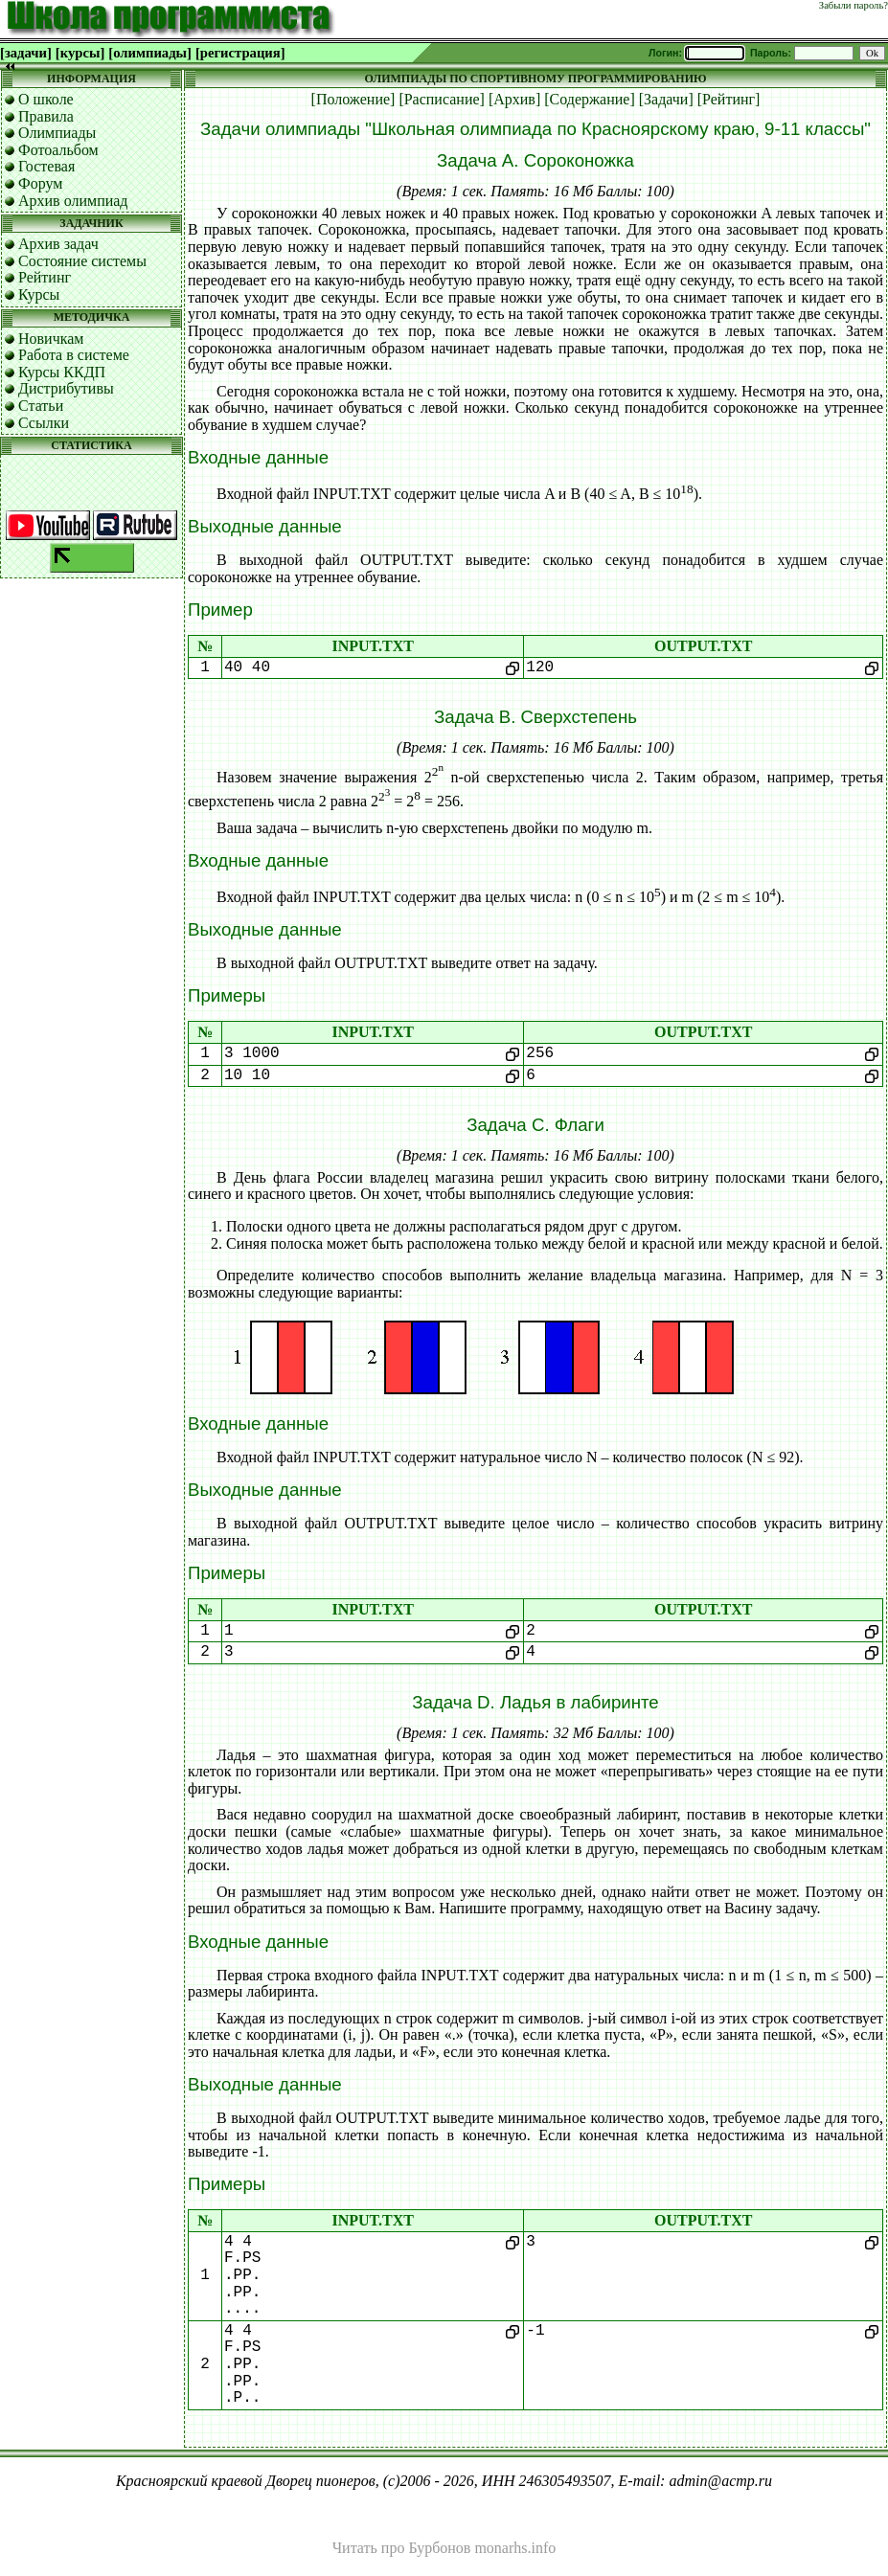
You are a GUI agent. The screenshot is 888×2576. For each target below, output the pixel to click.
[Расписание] (441, 99)
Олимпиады (57, 132)
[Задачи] (666, 99)
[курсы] (80, 52)
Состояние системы (82, 261)
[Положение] (353, 99)
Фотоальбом (58, 150)
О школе (46, 99)
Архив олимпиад (73, 200)
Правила (46, 116)
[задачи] (26, 52)
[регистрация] (240, 52)
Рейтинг (44, 277)
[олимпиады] (150, 52)
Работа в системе (73, 355)
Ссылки (43, 423)
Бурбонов (439, 2548)
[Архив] (514, 99)
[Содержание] (589, 99)
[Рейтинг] (729, 99)
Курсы (38, 294)
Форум (40, 183)
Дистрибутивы (66, 388)
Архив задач (58, 244)
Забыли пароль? (853, 5)
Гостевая (46, 166)
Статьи (40, 405)
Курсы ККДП (61, 372)
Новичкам (50, 338)
